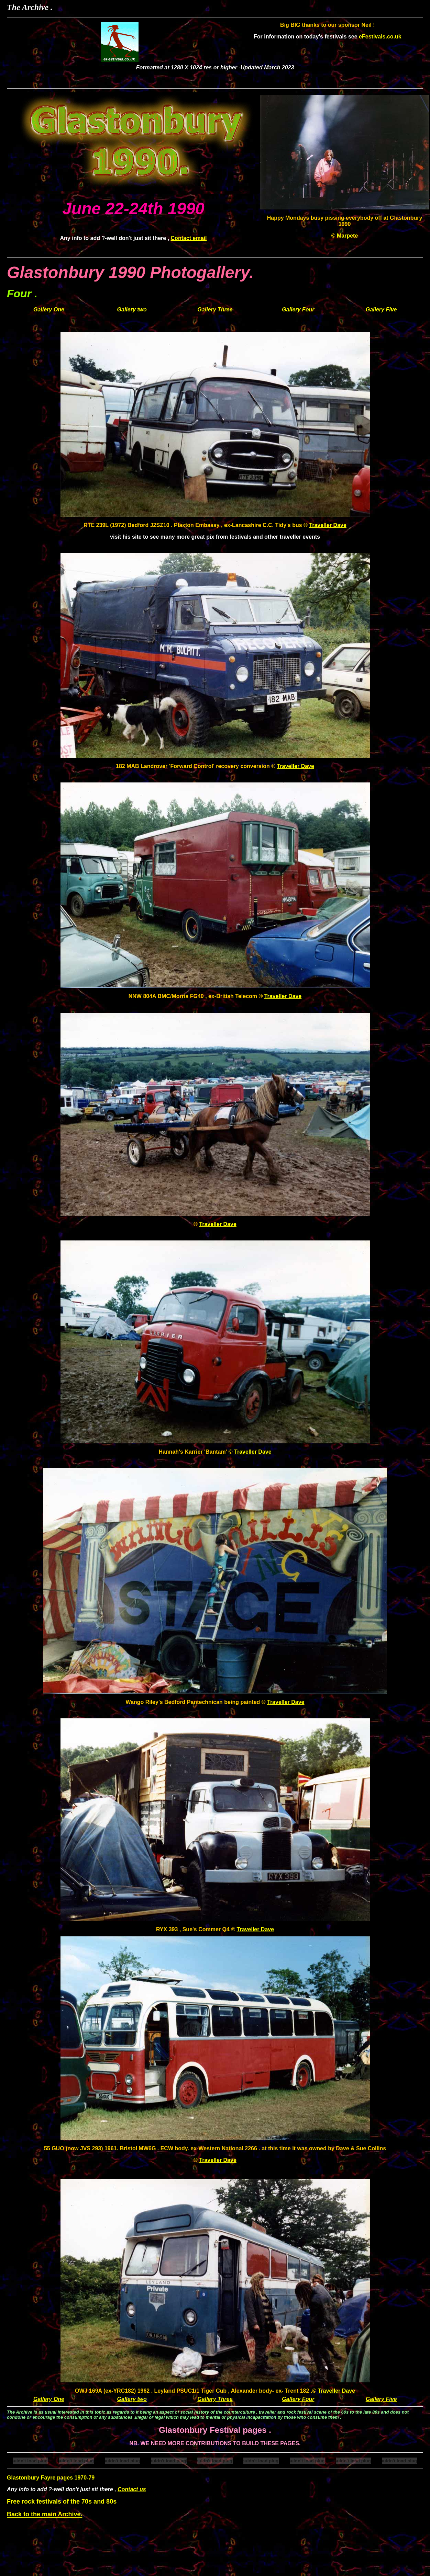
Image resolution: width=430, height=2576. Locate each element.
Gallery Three (214, 309)
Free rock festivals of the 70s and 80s (62, 2501)
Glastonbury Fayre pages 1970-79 (51, 2478)
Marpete (347, 236)
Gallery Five (381, 309)
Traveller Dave (327, 525)
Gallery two (132, 309)
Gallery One (48, 309)
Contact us (132, 2489)
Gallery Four (298, 309)
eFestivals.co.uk (380, 36)
